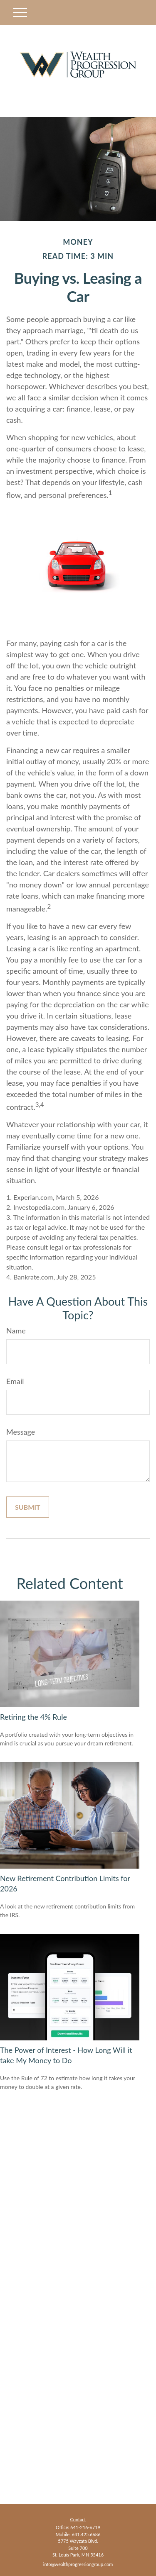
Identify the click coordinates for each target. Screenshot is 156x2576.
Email (15, 1381)
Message (20, 1431)
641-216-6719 (85, 2527)
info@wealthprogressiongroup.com (78, 2564)
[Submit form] (27, 1507)
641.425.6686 (86, 2534)
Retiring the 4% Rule (33, 1716)
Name (16, 1330)
